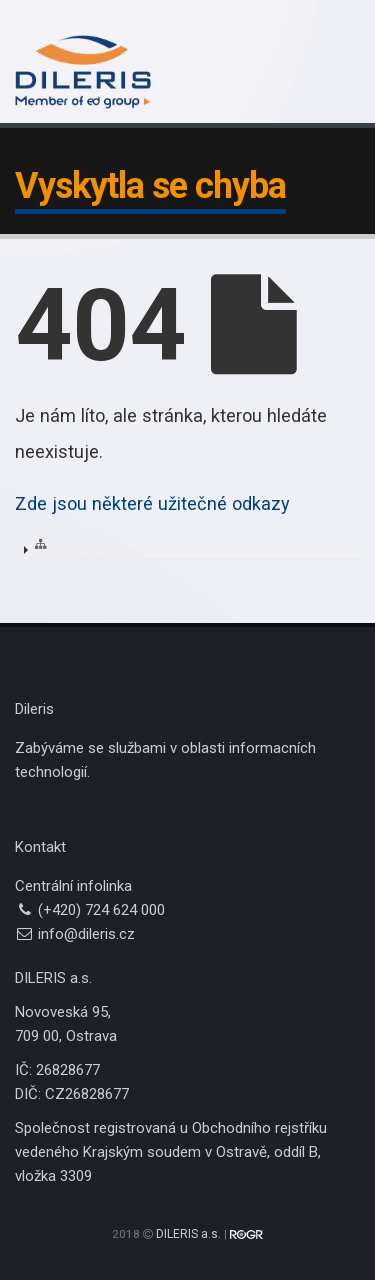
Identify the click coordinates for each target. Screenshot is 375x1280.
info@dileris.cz (86, 934)
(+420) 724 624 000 (101, 910)
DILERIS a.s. (188, 1234)
